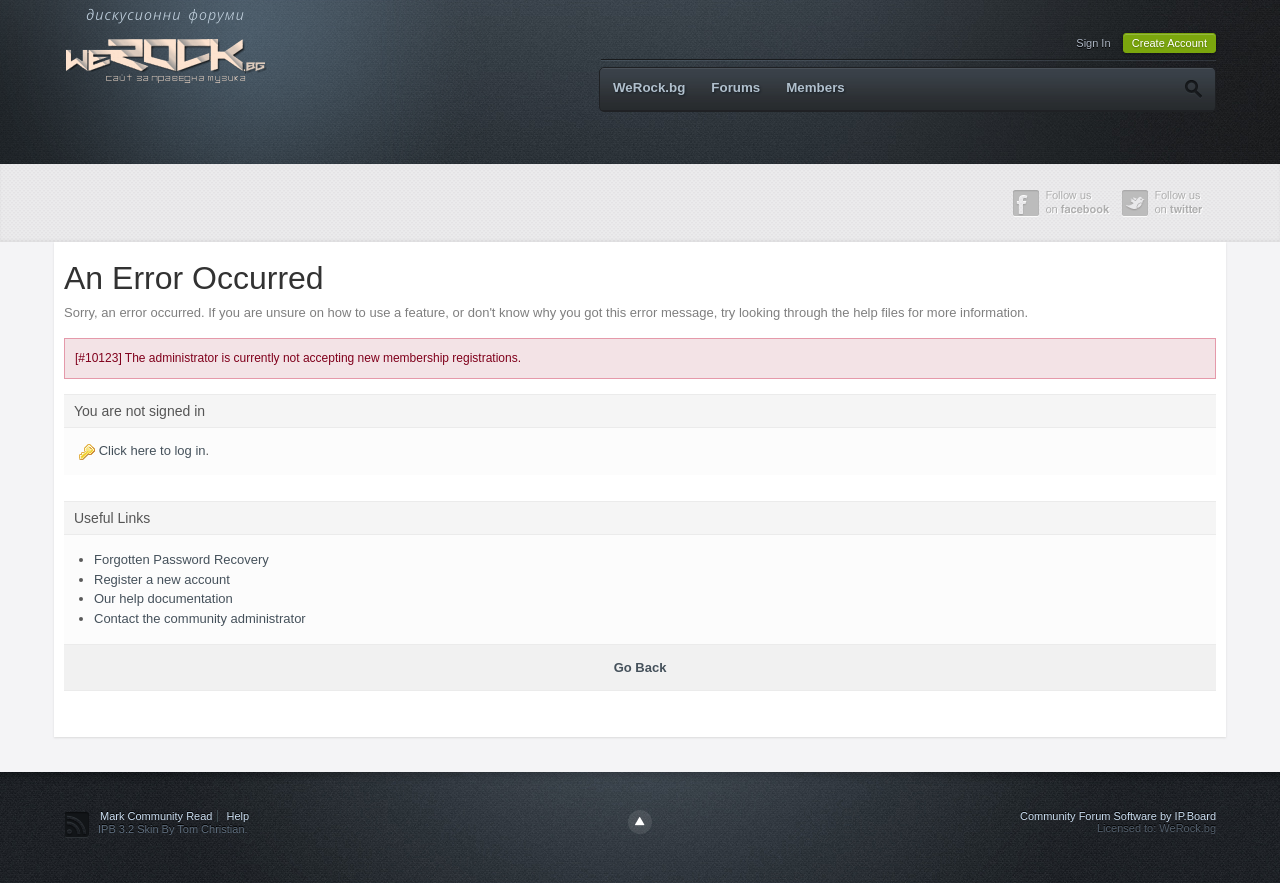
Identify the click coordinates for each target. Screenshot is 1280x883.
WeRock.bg (649, 87)
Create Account (1169, 43)
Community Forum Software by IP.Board (1118, 816)
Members (815, 87)
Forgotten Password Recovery (181, 559)
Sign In (1093, 43)
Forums (735, 87)
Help (238, 816)
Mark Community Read (156, 816)
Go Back (640, 667)
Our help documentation (163, 598)
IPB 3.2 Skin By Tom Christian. (173, 829)
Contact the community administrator (200, 618)
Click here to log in (152, 450)
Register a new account (162, 579)
